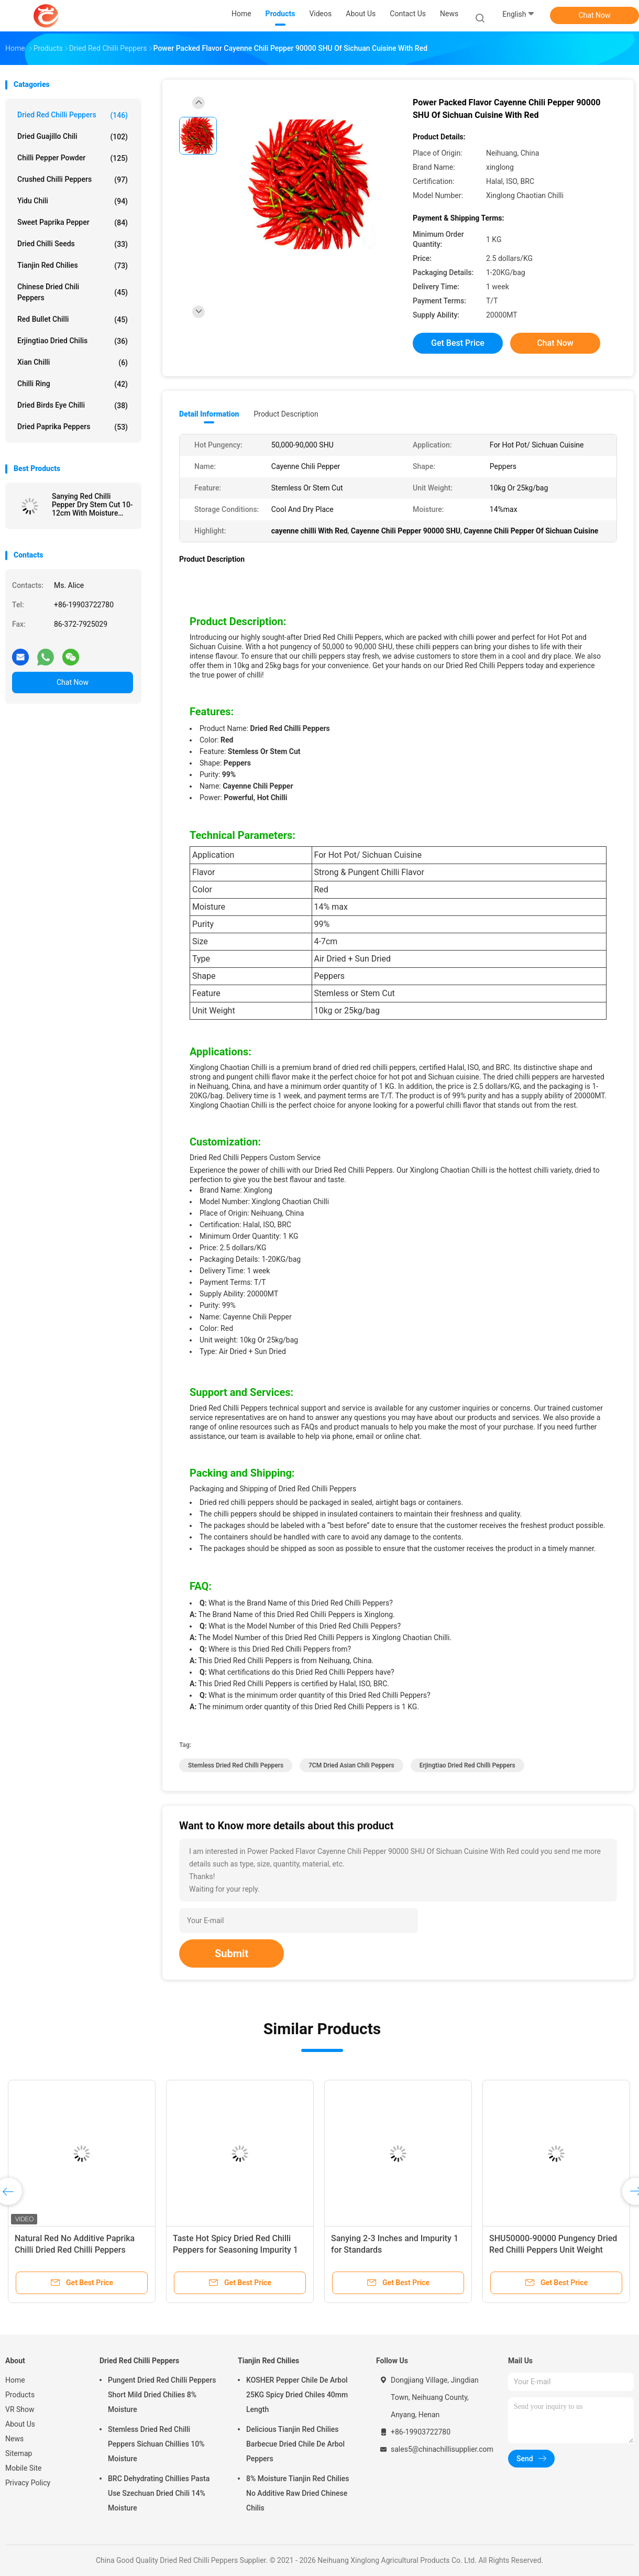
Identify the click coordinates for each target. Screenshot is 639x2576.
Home (15, 2380)
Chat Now (595, 15)
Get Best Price (457, 343)
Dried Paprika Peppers (72, 427)
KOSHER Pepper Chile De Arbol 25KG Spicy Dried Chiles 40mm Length (297, 2395)
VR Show (20, 2409)
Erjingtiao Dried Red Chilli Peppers (467, 1765)
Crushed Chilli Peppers (72, 179)
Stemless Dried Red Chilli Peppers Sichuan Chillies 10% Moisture (156, 2444)
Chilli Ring (72, 384)
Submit (231, 1953)
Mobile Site (23, 2468)
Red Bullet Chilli (72, 319)
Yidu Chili (72, 201)
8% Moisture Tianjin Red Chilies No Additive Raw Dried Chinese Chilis (297, 2493)
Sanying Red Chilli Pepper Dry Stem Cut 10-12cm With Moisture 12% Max (92, 504)
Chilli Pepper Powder (72, 158)
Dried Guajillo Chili (72, 137)
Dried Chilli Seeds (72, 244)
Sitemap (18, 2453)
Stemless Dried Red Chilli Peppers (235, 1765)
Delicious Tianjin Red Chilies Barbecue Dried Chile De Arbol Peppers (295, 2444)
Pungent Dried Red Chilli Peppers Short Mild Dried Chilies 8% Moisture (162, 2395)
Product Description (286, 414)
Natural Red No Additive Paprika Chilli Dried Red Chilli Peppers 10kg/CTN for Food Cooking (75, 2249)
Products (20, 2395)
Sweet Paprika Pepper (72, 222)
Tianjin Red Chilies (72, 265)
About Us (20, 2424)
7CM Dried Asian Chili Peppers (351, 1765)
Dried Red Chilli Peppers (72, 115)
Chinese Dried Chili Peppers (72, 292)
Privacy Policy (27, 2483)
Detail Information (209, 414)
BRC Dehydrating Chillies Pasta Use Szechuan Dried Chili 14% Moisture (159, 2493)
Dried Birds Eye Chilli (72, 405)
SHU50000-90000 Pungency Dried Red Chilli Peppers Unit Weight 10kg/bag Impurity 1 (553, 2249)
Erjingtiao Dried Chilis (72, 341)
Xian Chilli (72, 362)
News (14, 2439)
